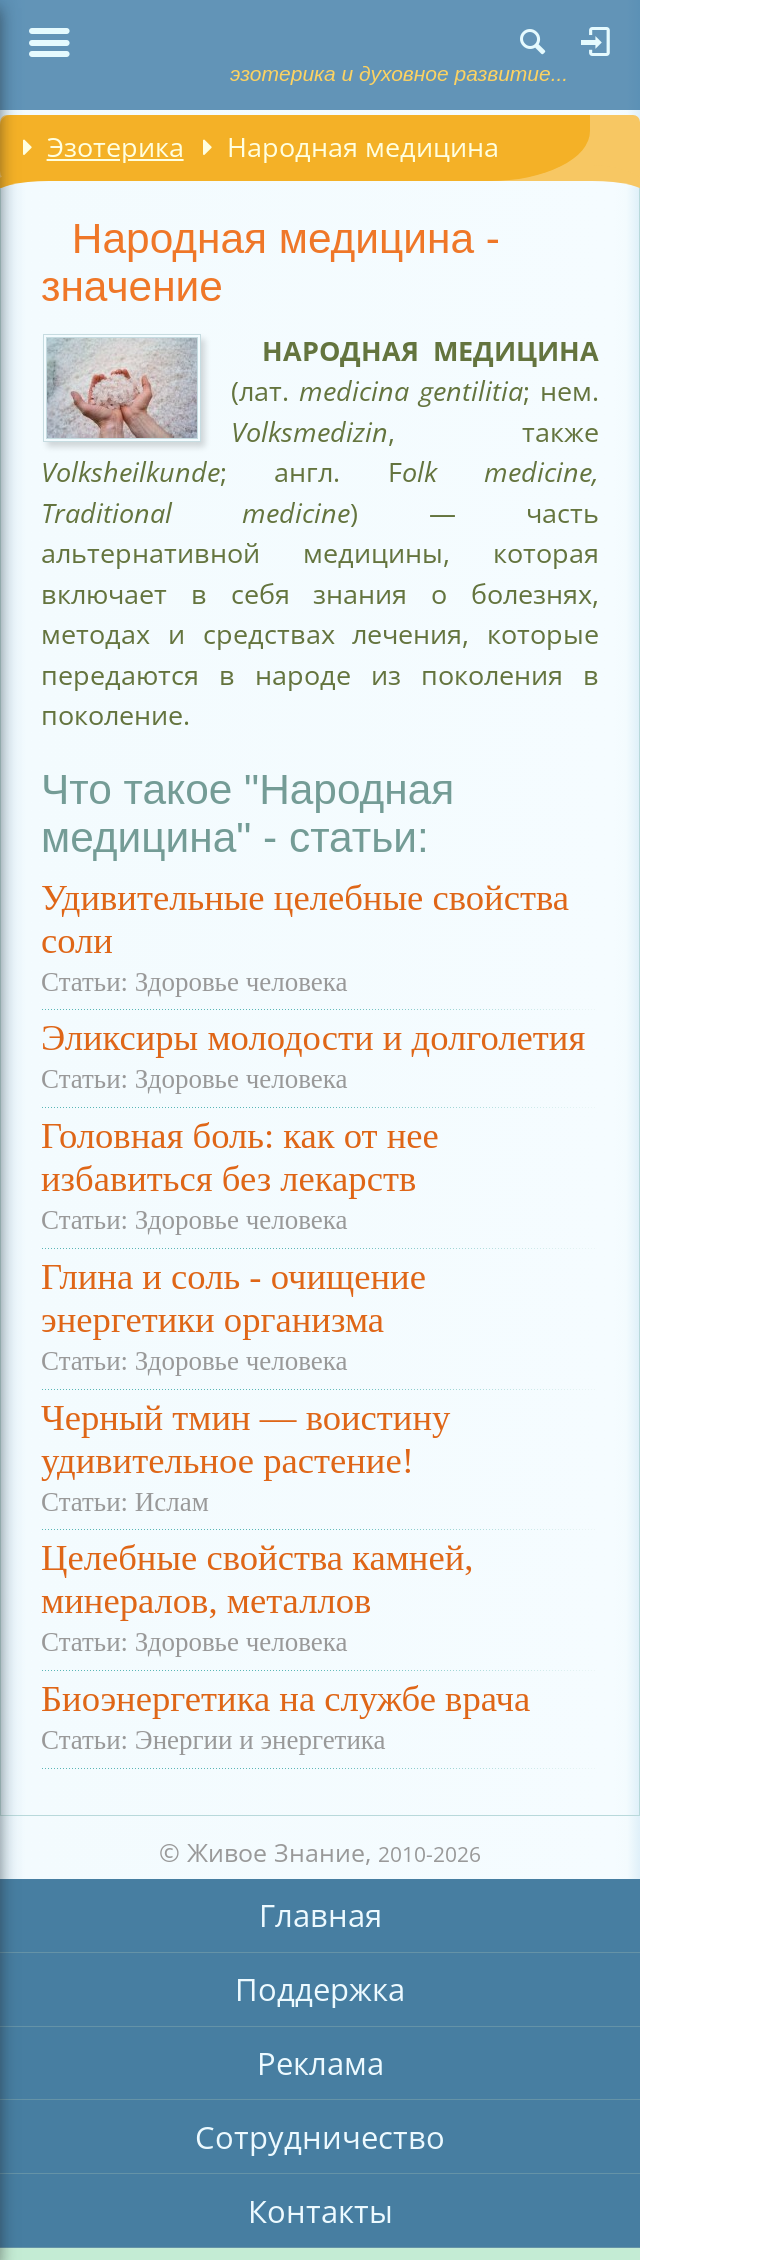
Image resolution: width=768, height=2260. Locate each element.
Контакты (320, 2211)
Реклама (320, 2063)
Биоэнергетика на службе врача (285, 1698)
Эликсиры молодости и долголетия (313, 1037)
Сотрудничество (320, 2137)
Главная (320, 1915)
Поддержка (320, 1989)
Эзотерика (115, 146)
